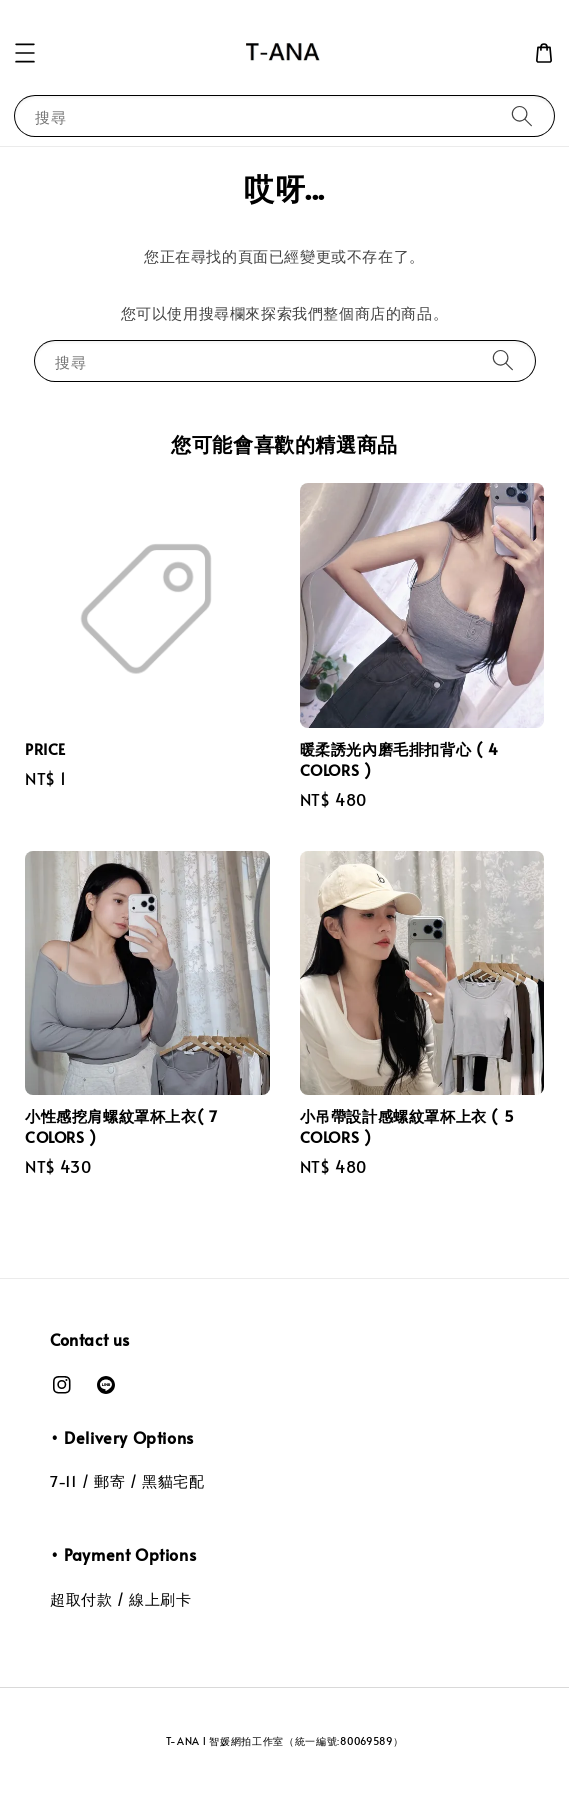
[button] (25, 53)
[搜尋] (522, 115)
